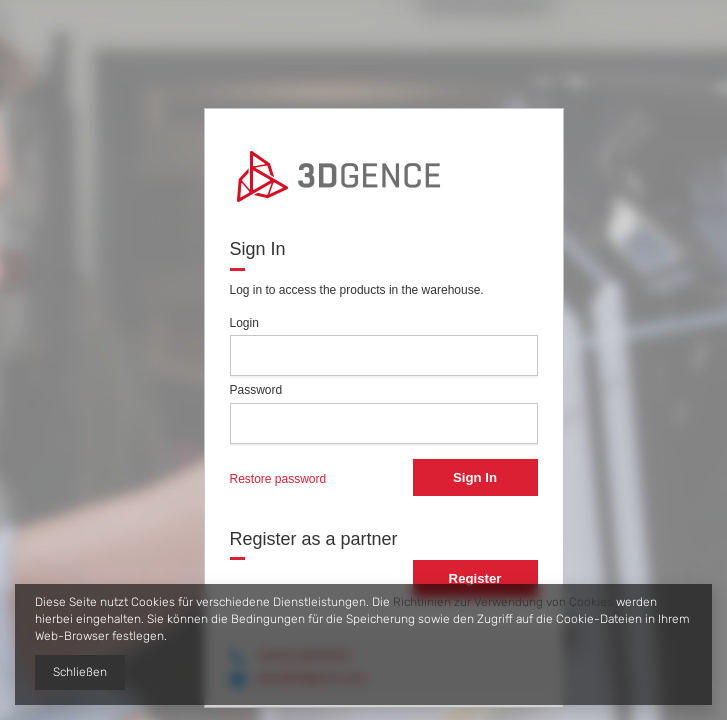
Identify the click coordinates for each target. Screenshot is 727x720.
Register (475, 578)
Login (244, 323)
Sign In (475, 477)
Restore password (278, 479)
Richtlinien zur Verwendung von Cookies (503, 602)
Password (256, 390)
